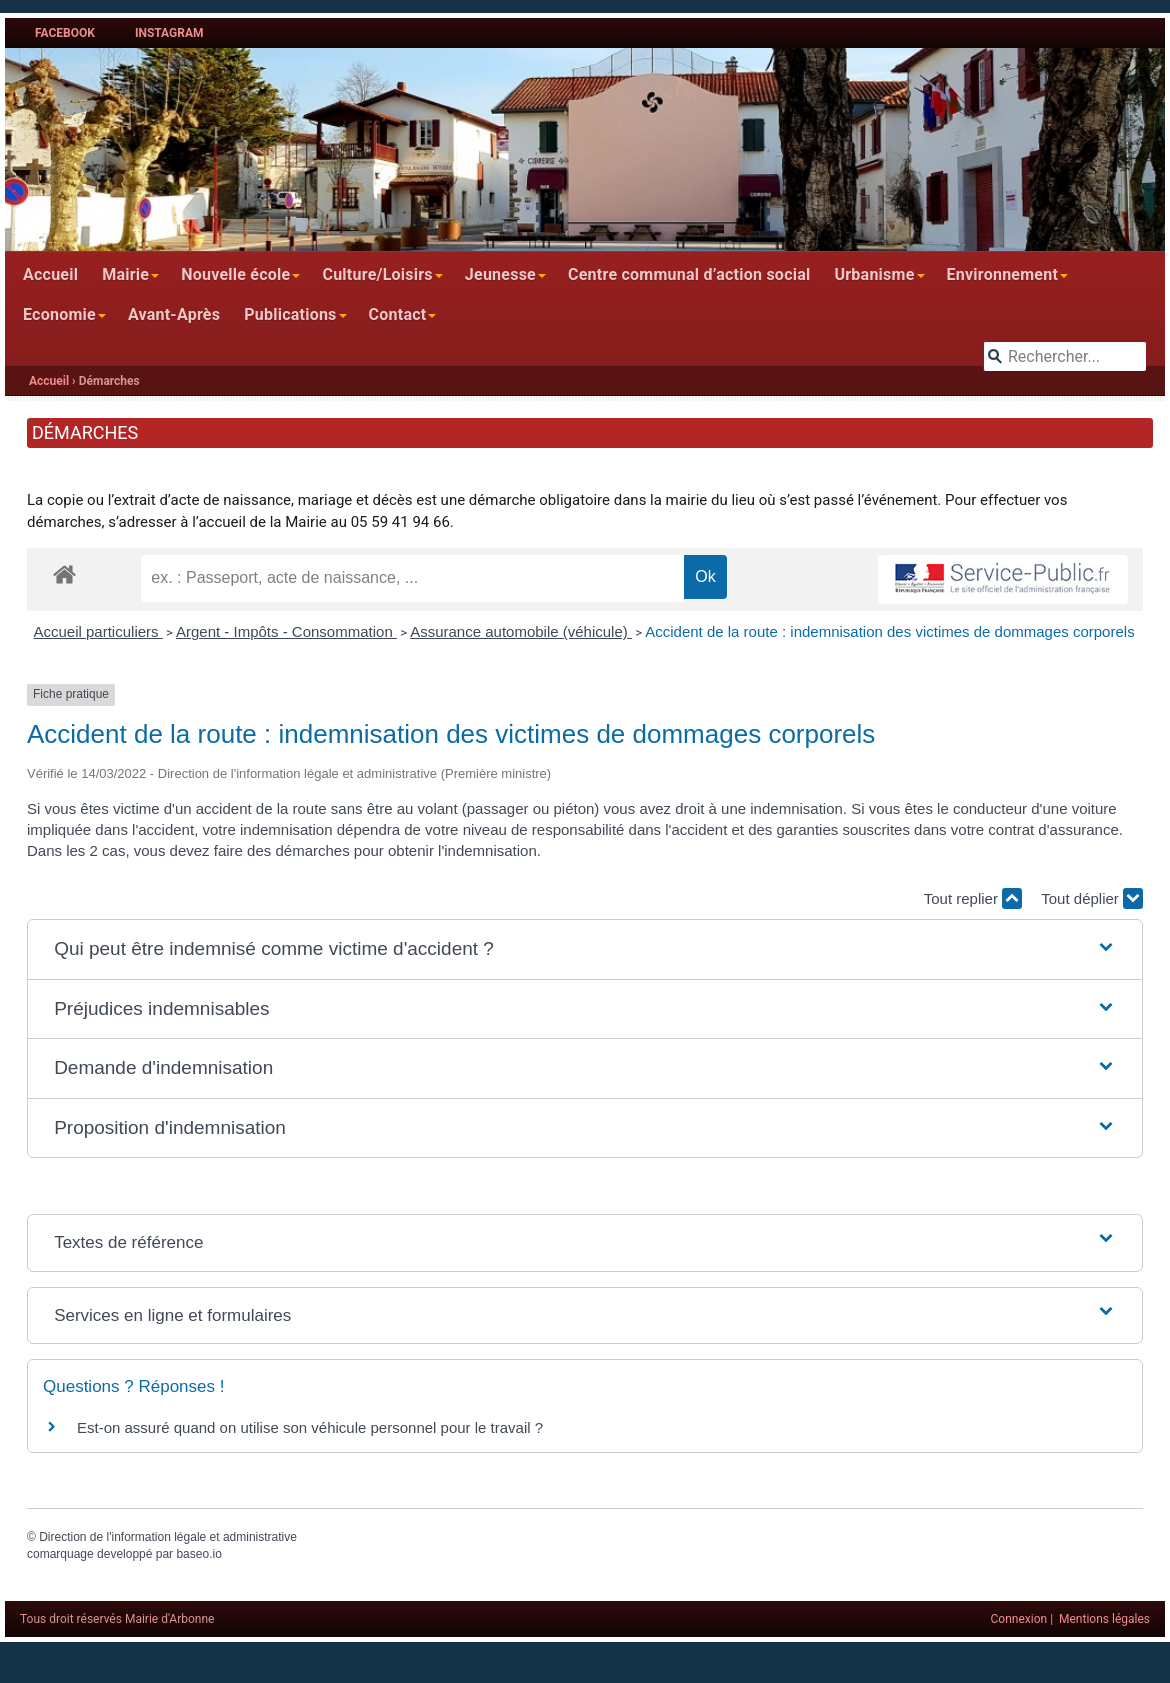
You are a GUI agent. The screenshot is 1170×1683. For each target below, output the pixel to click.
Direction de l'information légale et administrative (168, 1537)
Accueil (50, 274)
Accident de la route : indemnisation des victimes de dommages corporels (889, 631)
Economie (59, 314)
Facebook (65, 33)
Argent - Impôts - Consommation (286, 631)
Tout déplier (1092, 898)
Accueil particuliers (98, 631)
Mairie (125, 274)
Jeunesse (500, 274)
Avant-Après (174, 314)
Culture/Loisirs (377, 274)
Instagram (169, 33)
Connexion (1019, 1619)
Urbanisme (874, 274)
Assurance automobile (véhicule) (521, 631)
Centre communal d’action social (689, 274)
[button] (585, 949)
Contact (398, 314)
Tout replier (973, 898)
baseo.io (198, 1554)
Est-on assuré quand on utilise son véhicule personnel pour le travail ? (310, 1427)
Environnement (1003, 274)
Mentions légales (1104, 1619)
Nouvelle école (235, 274)
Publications (290, 314)
